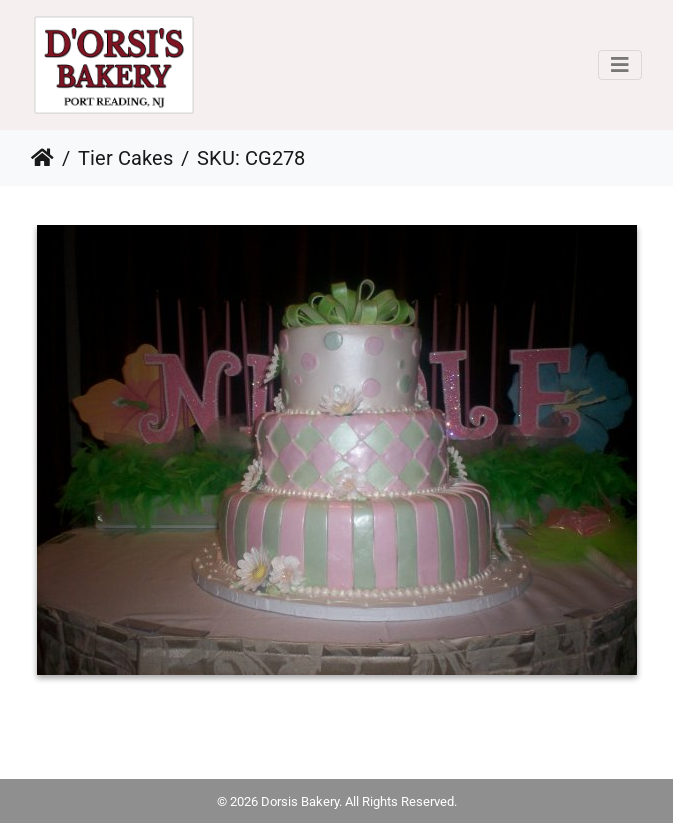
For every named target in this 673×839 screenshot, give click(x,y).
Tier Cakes (125, 158)
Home (42, 158)
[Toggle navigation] (620, 65)
